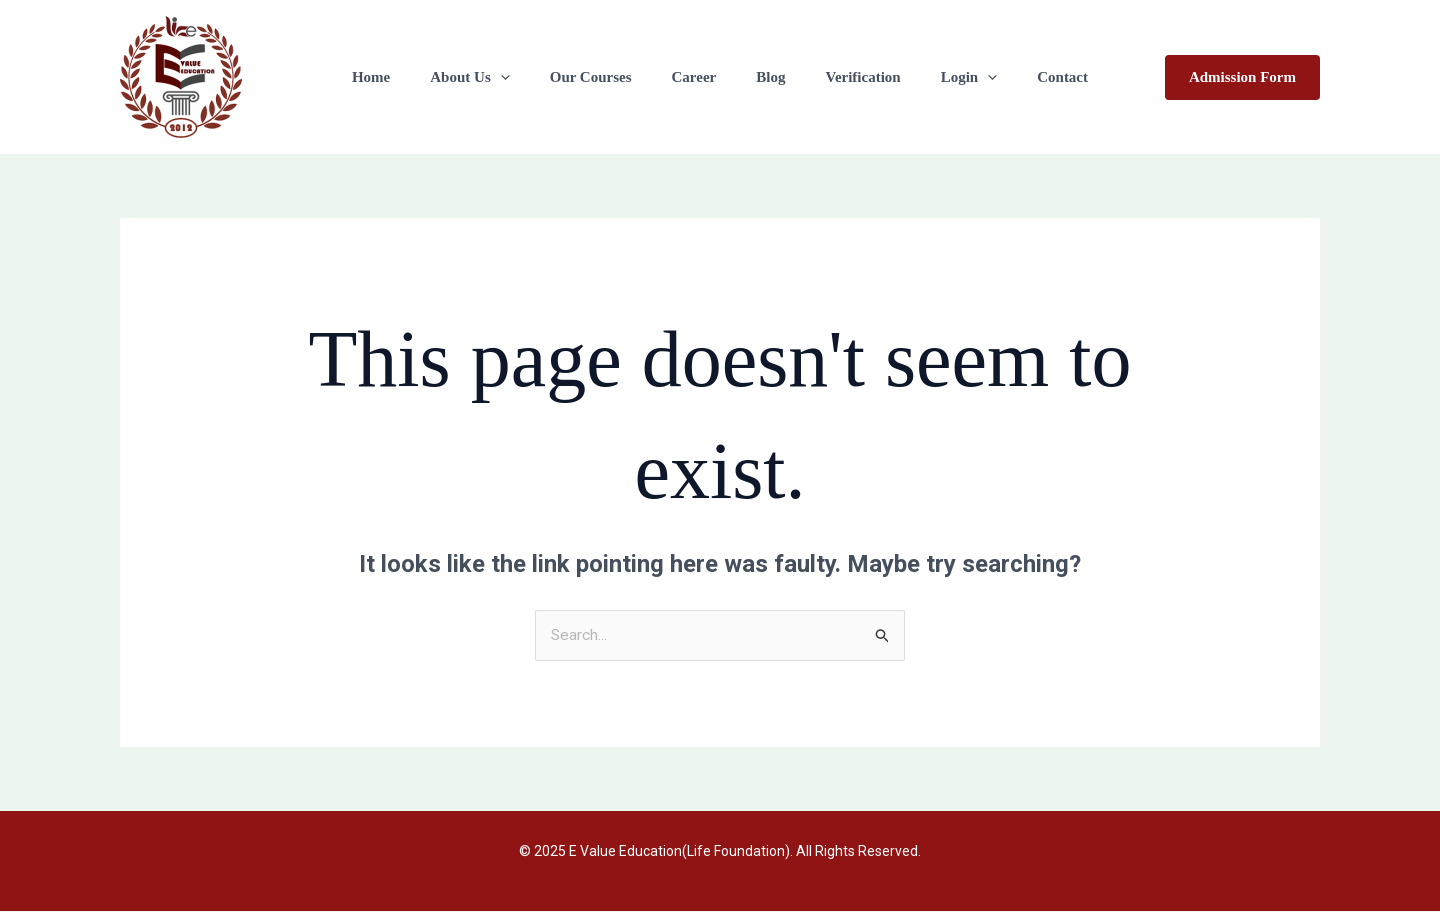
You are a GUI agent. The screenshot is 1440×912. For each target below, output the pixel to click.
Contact (1027, 77)
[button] (1242, 77)
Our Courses (606, 77)
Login (944, 77)
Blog (765, 77)
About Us (494, 77)
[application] (525, 77)
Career (699, 77)
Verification (847, 77)
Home (406, 77)
